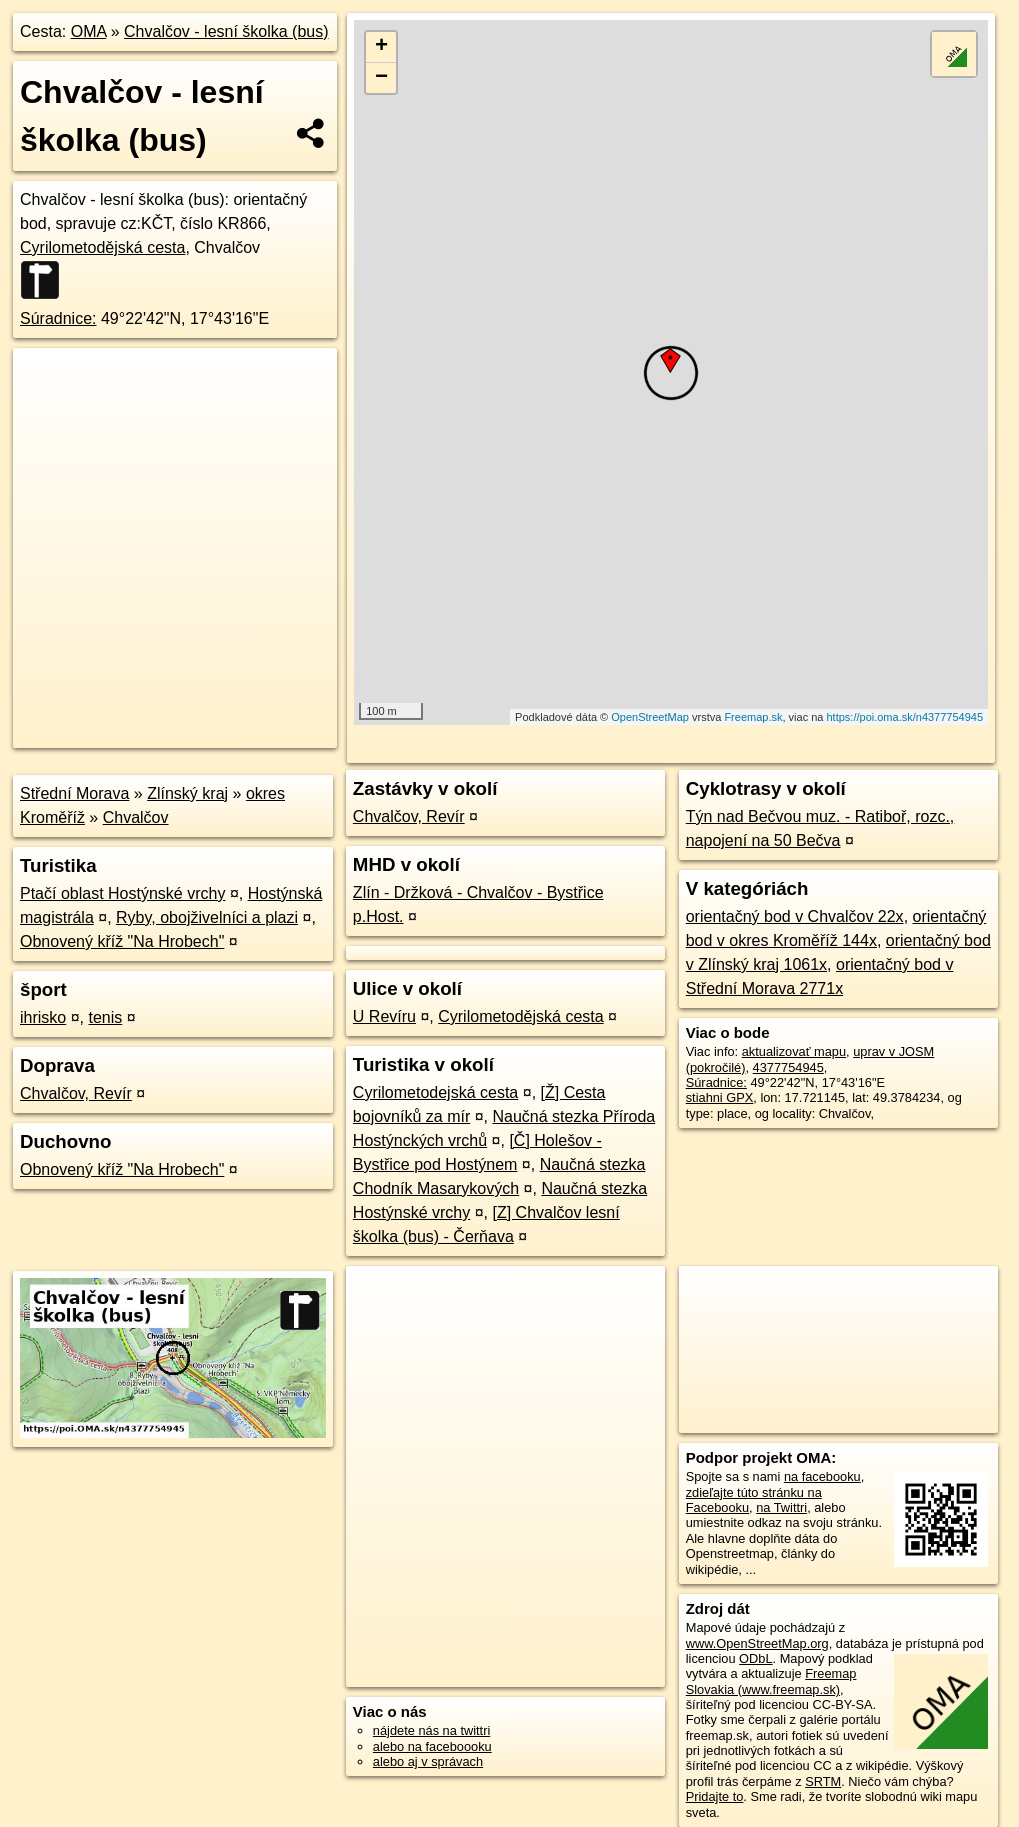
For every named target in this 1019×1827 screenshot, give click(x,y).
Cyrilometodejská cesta (435, 1092)
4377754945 (788, 1067)
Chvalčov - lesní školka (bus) (226, 31)
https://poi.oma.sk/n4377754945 (905, 717)
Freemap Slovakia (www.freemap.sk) (771, 1681)
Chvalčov (136, 817)
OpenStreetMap (650, 717)
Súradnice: (58, 318)
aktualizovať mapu (794, 1051)
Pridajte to (715, 1796)
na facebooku (822, 1476)
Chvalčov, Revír (76, 1093)
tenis (105, 1017)
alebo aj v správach (428, 1761)
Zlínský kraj (187, 793)
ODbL (755, 1658)
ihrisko (43, 1017)
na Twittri (781, 1507)
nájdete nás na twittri (431, 1730)
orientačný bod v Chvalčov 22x (795, 916)
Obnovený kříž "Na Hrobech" (122, 941)
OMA (89, 31)
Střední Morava (74, 793)
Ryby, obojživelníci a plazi (207, 917)
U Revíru (384, 1016)
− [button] (381, 78)
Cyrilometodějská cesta (102, 247)
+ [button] (381, 47)
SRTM (823, 1781)
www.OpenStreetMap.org (757, 1643)
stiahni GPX (720, 1097)
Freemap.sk (753, 717)
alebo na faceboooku (432, 1746)
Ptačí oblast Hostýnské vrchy (122, 893)
